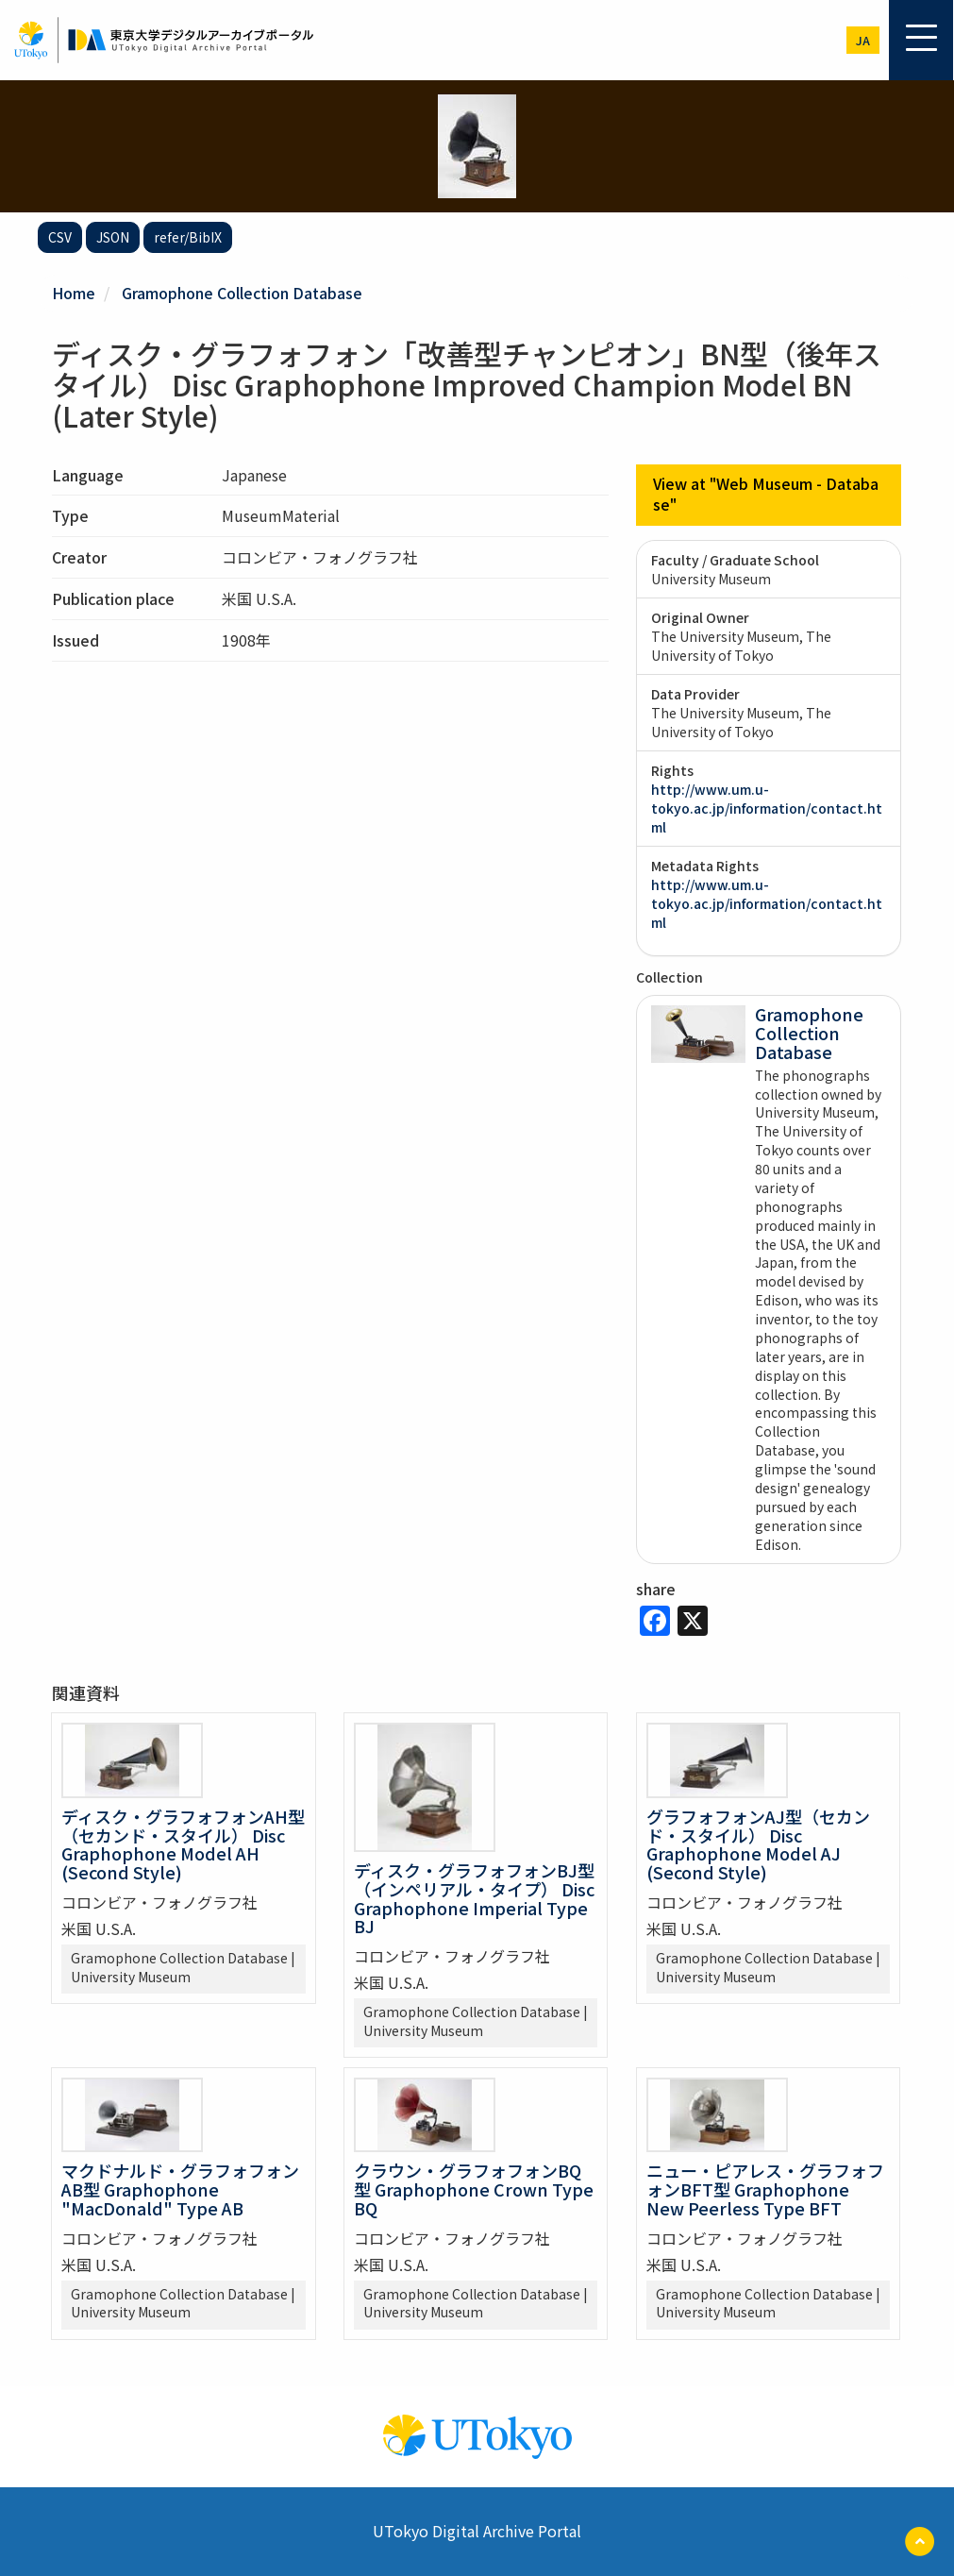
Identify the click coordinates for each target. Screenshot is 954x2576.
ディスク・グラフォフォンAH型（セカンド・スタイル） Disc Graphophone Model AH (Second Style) (183, 1843)
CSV (60, 236)
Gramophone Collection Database (242, 292)
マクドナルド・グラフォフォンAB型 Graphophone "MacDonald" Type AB (180, 2189)
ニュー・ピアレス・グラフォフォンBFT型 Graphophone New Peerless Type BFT (765, 2189)
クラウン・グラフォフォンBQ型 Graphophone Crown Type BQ (474, 2189)
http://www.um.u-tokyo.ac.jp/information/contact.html (766, 807)
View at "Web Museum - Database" (766, 494)
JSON (112, 236)
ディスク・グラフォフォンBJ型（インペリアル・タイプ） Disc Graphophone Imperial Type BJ (474, 1897)
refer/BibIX (188, 236)
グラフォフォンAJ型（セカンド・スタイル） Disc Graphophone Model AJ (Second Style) (758, 1843)
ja (863, 40)
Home (73, 292)
